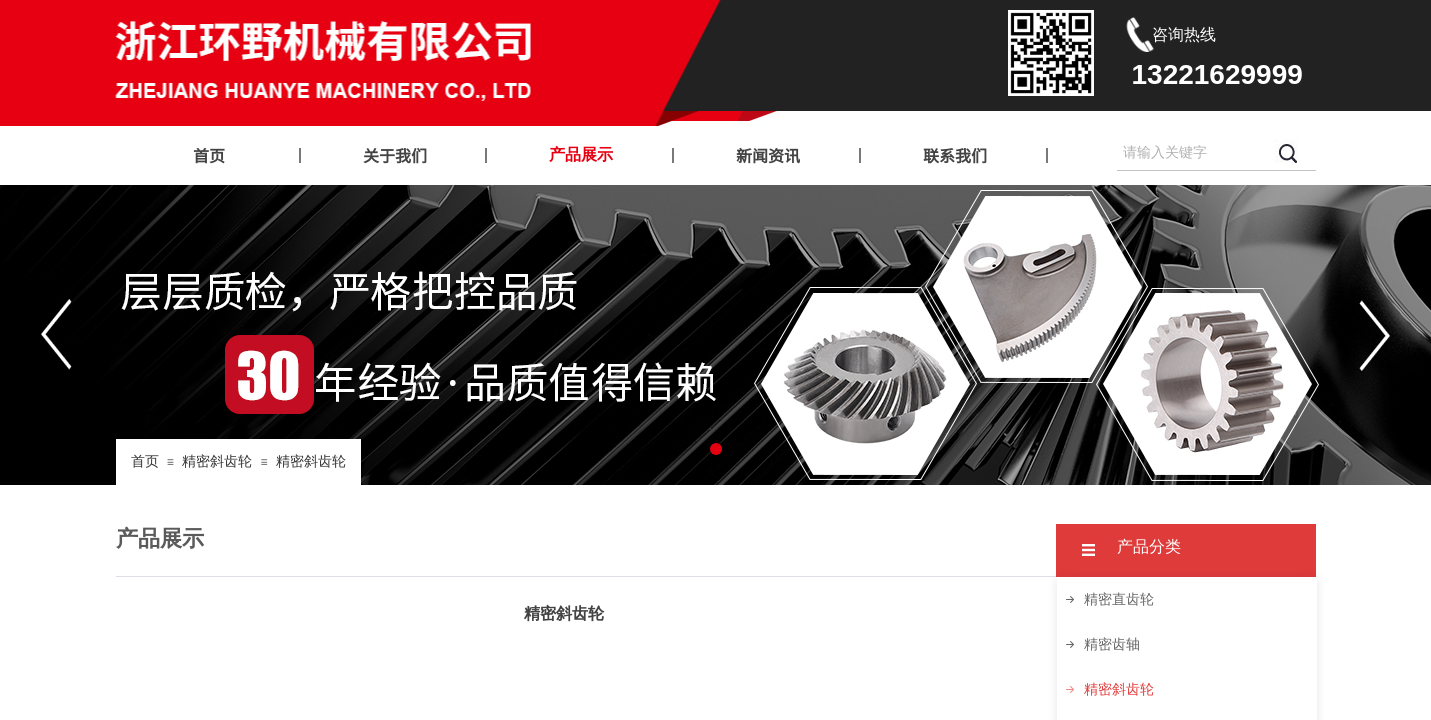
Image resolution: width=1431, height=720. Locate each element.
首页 (145, 461)
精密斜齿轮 (217, 461)
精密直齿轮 (1119, 599)
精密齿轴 (1112, 644)
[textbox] (1191, 153)
